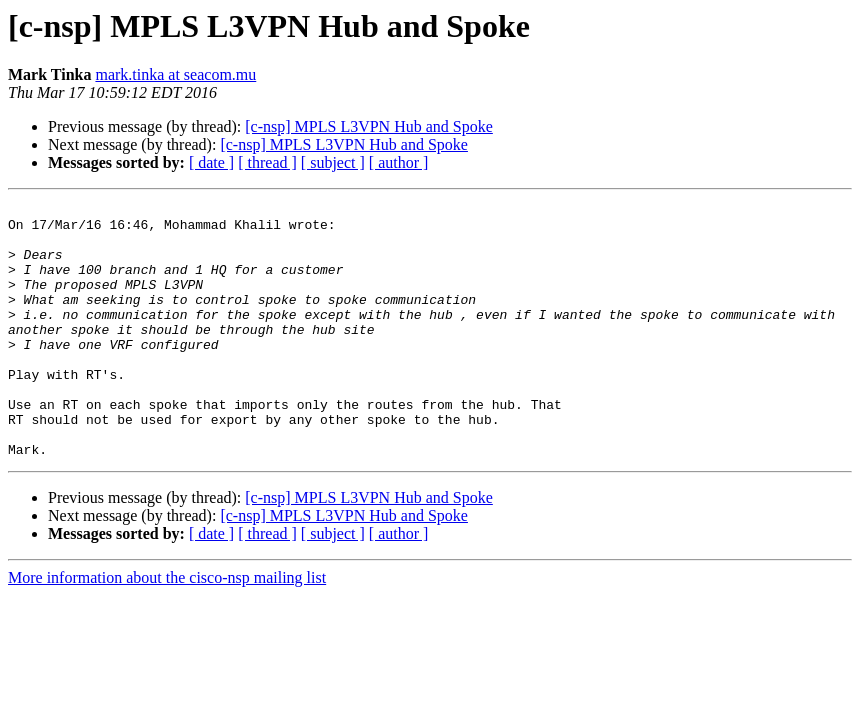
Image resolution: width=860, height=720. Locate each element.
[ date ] (211, 162)
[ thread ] (267, 162)
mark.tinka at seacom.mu (175, 74)
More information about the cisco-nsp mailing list (167, 628)
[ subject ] (333, 162)
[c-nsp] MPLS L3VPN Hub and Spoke (369, 126)
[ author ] (399, 162)
